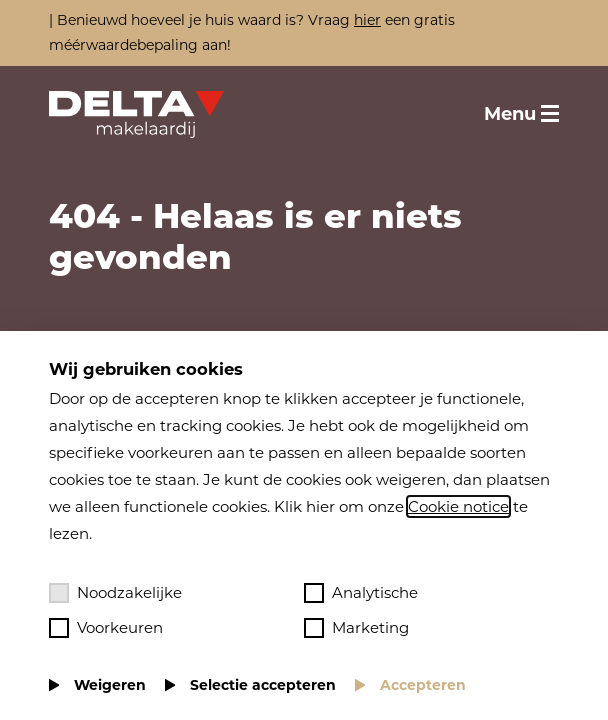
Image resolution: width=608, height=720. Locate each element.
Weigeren (110, 685)
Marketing (356, 628)
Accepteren (423, 685)
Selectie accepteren (263, 685)
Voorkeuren (106, 628)
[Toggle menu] (521, 114)
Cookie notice (458, 506)
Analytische (361, 593)
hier (367, 20)
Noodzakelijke (115, 593)
